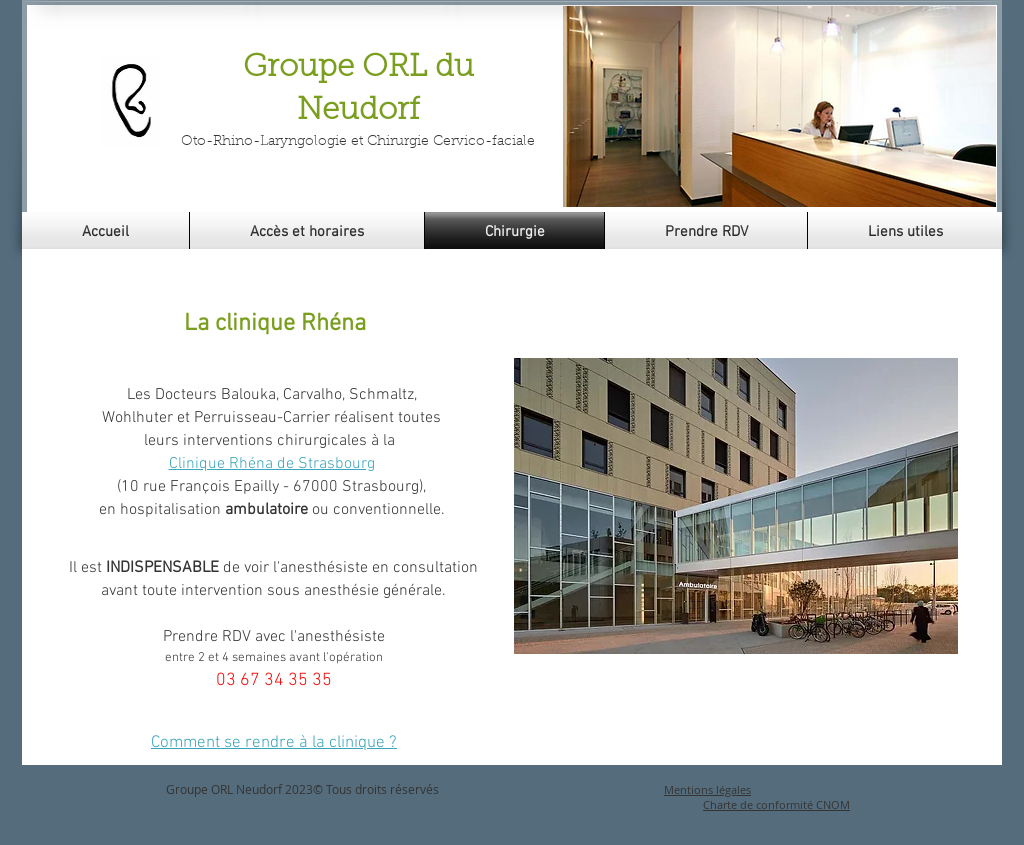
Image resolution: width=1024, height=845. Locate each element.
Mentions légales (707, 789)
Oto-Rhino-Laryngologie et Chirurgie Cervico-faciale (358, 142)
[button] (779, 106)
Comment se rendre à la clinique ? (274, 743)
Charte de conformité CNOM (776, 804)
